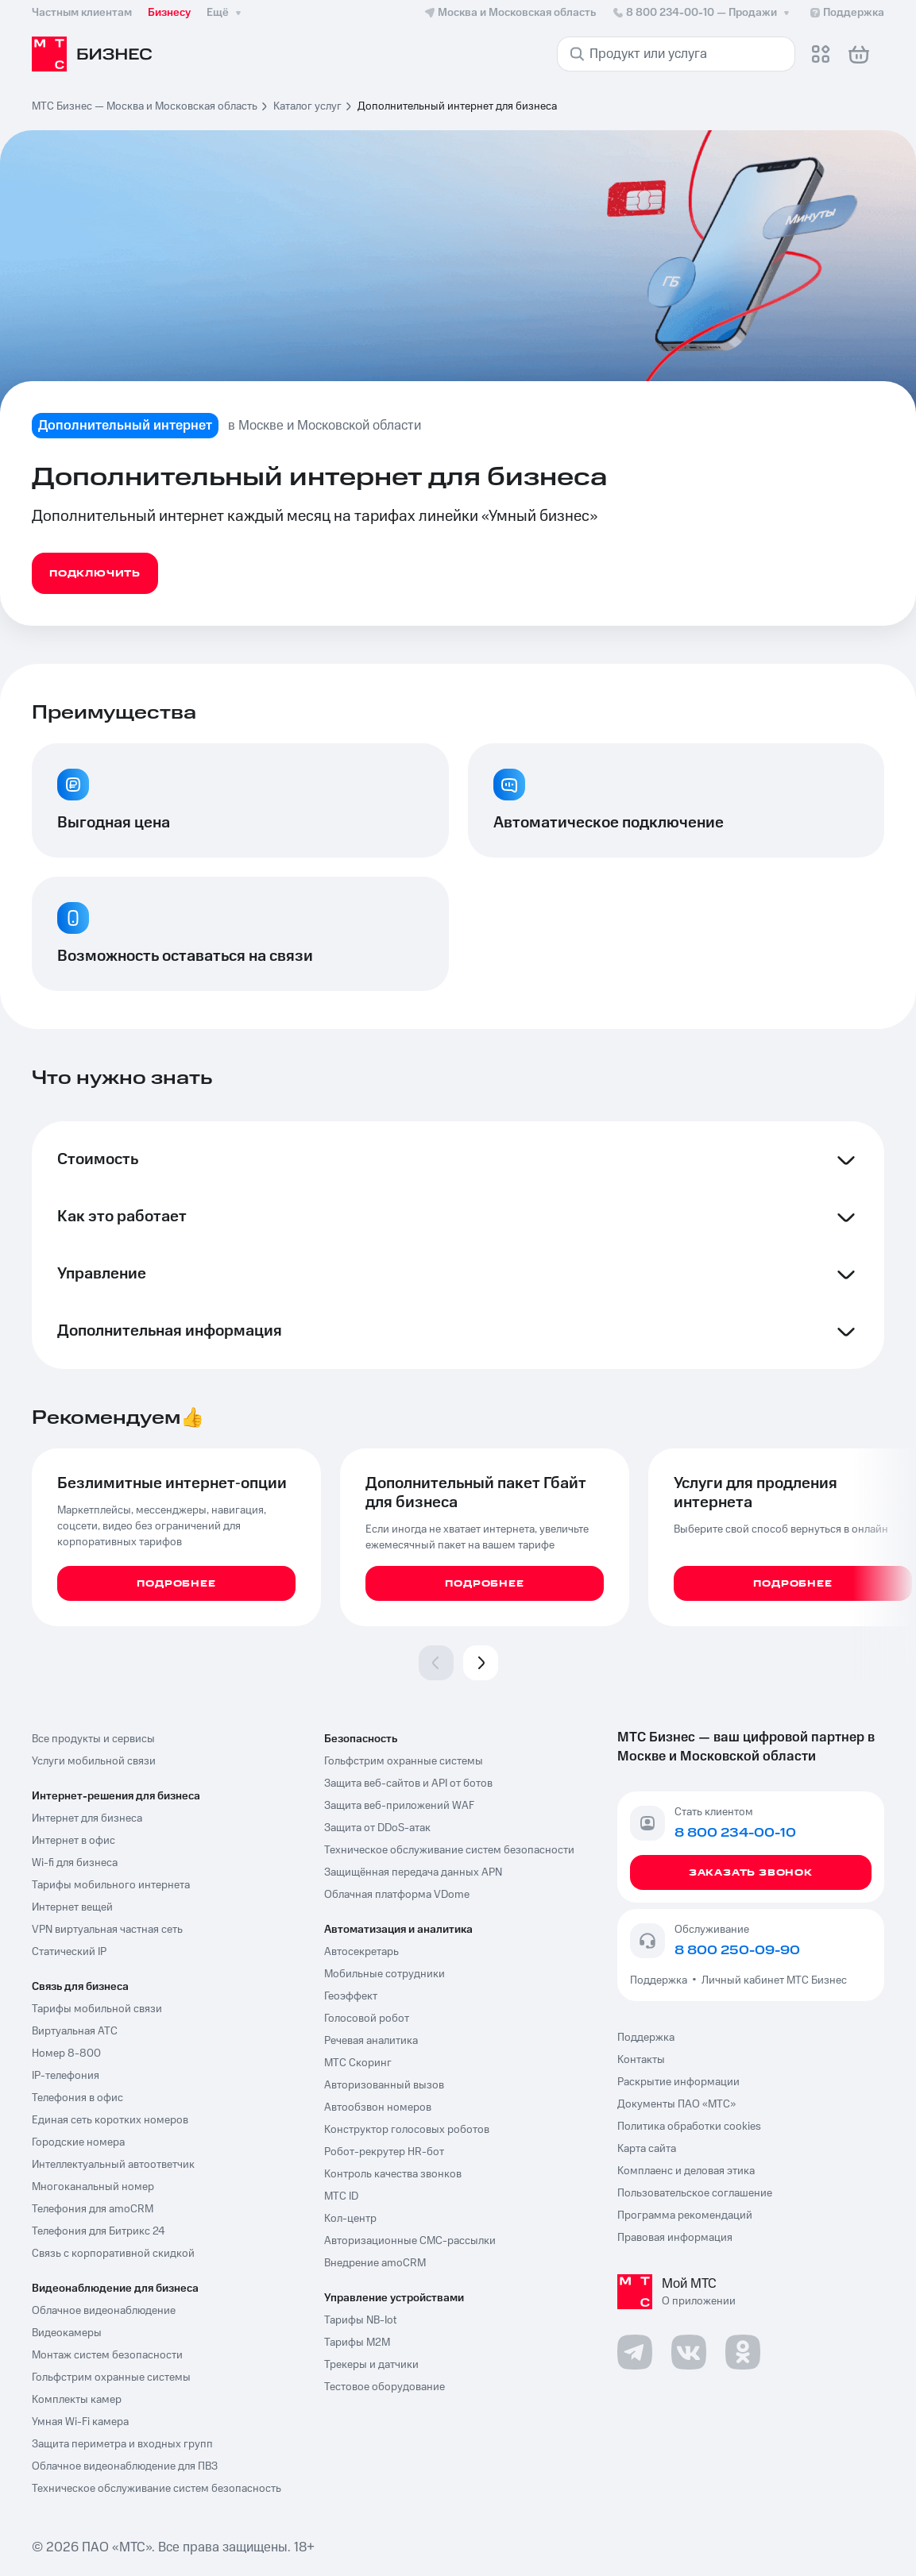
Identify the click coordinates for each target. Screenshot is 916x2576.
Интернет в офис (73, 1841)
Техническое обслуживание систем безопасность (156, 2489)
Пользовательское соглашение (694, 2193)
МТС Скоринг (358, 2063)
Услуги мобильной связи (94, 1761)
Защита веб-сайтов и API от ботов (408, 1783)
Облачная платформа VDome (397, 1895)
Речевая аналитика (371, 2041)
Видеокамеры (67, 2333)
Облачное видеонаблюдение (104, 2311)
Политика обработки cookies (689, 2126)
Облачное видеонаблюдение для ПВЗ (125, 2466)
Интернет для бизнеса (87, 1818)
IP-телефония (65, 2076)
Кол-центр (350, 2219)
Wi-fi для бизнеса (75, 1863)
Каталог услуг (307, 106)
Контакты (641, 2060)
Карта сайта (646, 2149)
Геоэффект (350, 1996)
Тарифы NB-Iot (360, 2320)
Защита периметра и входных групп (122, 2444)
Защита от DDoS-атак (377, 1828)
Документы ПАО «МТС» (676, 2104)
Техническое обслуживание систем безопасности (449, 1850)
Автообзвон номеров (377, 2107)
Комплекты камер (77, 2400)
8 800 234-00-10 (702, 13)
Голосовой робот (366, 2018)
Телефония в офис (77, 2098)
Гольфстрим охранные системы (111, 2377)
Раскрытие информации (678, 2082)
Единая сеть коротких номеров (110, 2120)
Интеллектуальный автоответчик (113, 2165)
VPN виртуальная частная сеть (107, 1930)
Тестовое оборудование (384, 2387)
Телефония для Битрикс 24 (98, 2231)
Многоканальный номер (93, 2187)
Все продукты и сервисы (93, 1739)
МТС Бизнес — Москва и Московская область (144, 106)
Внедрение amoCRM (375, 2263)
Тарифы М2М (357, 2342)
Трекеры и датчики (371, 2365)
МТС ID (341, 2196)
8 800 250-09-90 (737, 1950)
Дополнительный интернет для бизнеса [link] (457, 106)
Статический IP (69, 1952)
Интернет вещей (72, 1907)
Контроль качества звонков (393, 2174)
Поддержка (661, 1980)
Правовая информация (674, 2238)
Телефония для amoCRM (92, 2209)
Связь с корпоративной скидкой (113, 2254)
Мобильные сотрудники (384, 1974)
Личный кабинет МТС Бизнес (774, 1980)
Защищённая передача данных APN (413, 1872)
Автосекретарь (361, 1952)
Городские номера (78, 2142)
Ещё (226, 13)
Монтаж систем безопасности (107, 2355)
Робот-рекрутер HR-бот (384, 2152)
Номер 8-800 (66, 2053)
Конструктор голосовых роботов (406, 2130)
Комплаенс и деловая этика (686, 2171)
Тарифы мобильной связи (97, 2009)
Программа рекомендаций (684, 2215)
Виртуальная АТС (75, 2031)
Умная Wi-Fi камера (80, 2422)
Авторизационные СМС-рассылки (410, 2241)
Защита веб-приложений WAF (399, 1806)
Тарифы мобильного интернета (111, 1885)
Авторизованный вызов (384, 2085)
